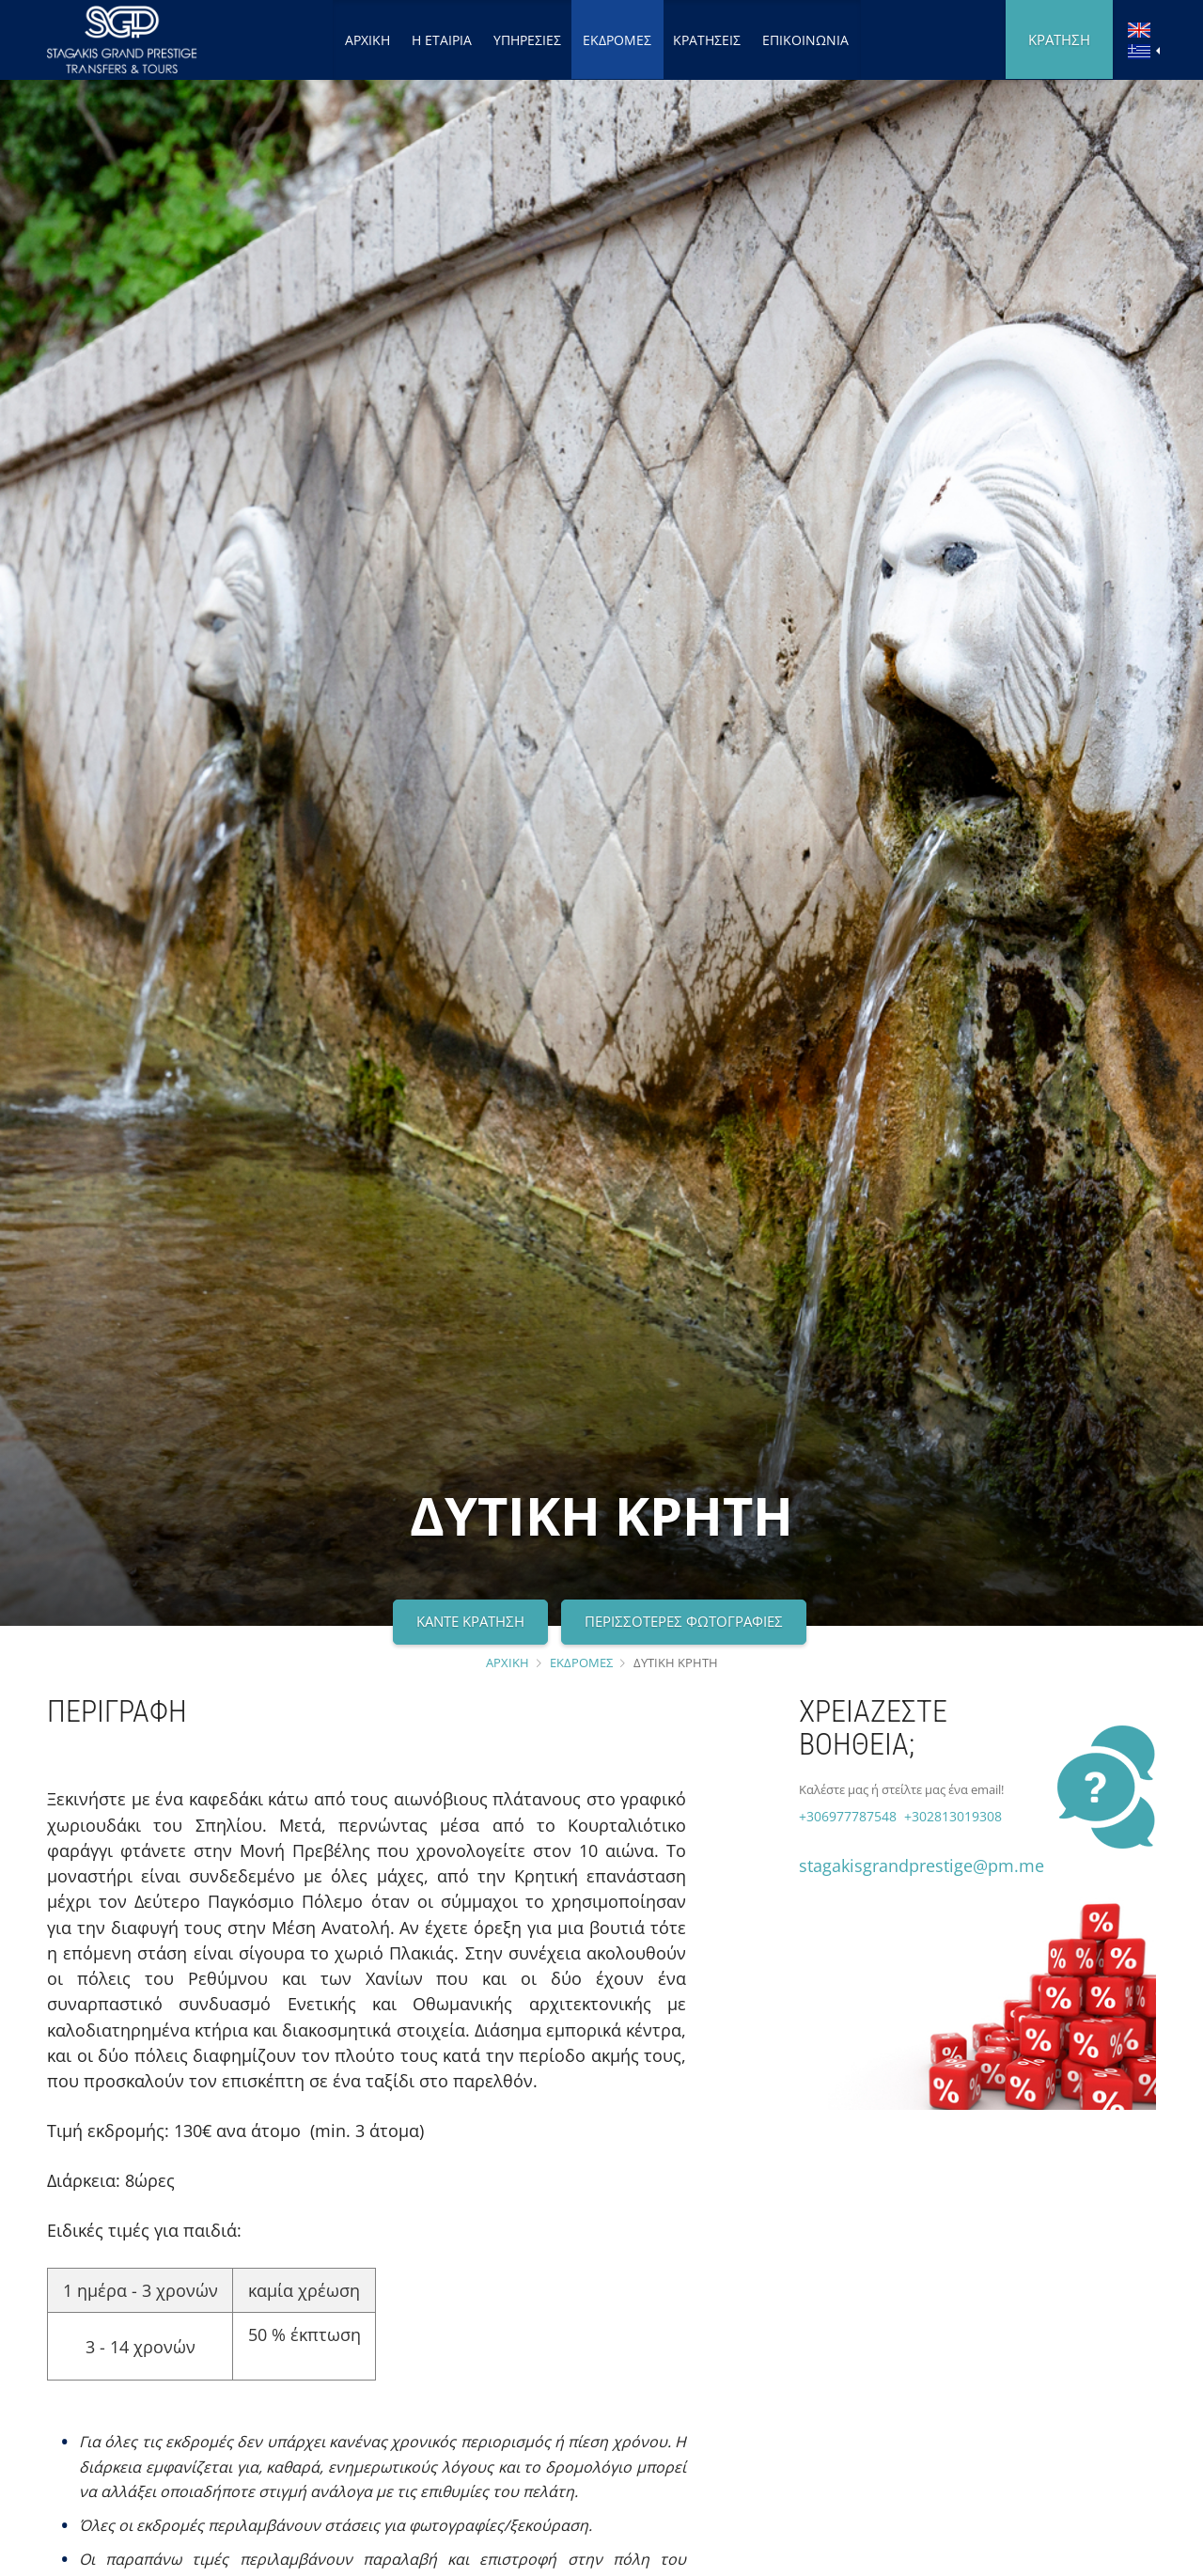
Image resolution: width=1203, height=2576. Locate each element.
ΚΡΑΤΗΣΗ (1059, 39)
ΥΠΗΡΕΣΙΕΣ (527, 40)
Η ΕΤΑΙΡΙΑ (442, 40)
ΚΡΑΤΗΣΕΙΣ (707, 40)
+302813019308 (951, 1816)
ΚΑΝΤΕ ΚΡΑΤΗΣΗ (470, 1621)
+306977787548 (848, 1816)
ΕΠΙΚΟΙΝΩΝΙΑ (805, 40)
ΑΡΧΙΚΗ (367, 40)
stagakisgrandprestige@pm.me (921, 1865)
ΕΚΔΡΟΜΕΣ (617, 40)
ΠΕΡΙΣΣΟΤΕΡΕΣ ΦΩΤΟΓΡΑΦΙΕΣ (684, 1621)
